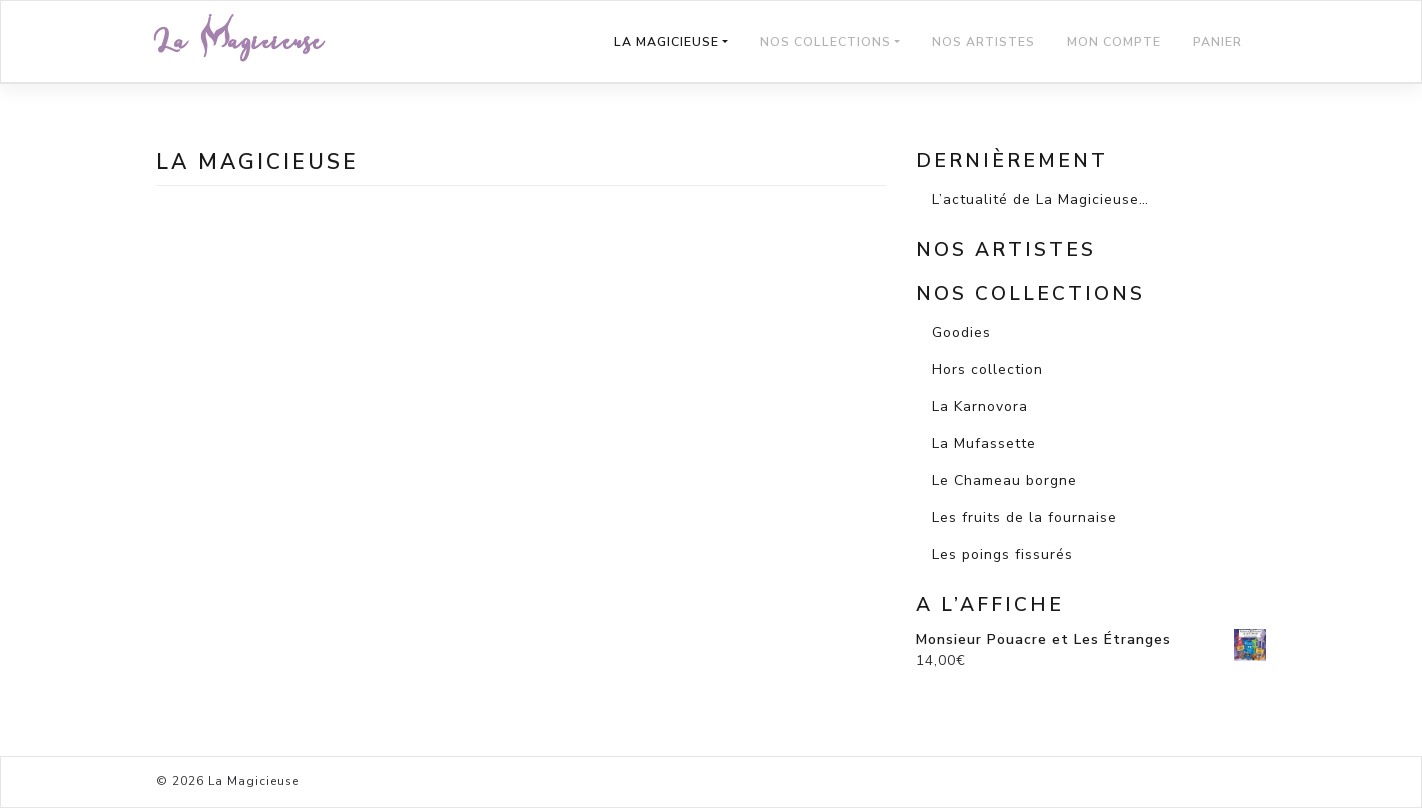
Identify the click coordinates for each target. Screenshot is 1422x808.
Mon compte (1114, 42)
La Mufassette (984, 443)
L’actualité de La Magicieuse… (1040, 199)
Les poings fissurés (1002, 554)
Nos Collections (825, 42)
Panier (1217, 42)
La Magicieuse (240, 41)
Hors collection (987, 369)
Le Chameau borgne (1004, 480)
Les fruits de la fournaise (1024, 517)
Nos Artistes (983, 42)
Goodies (961, 332)
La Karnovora (980, 406)
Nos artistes (1006, 250)
